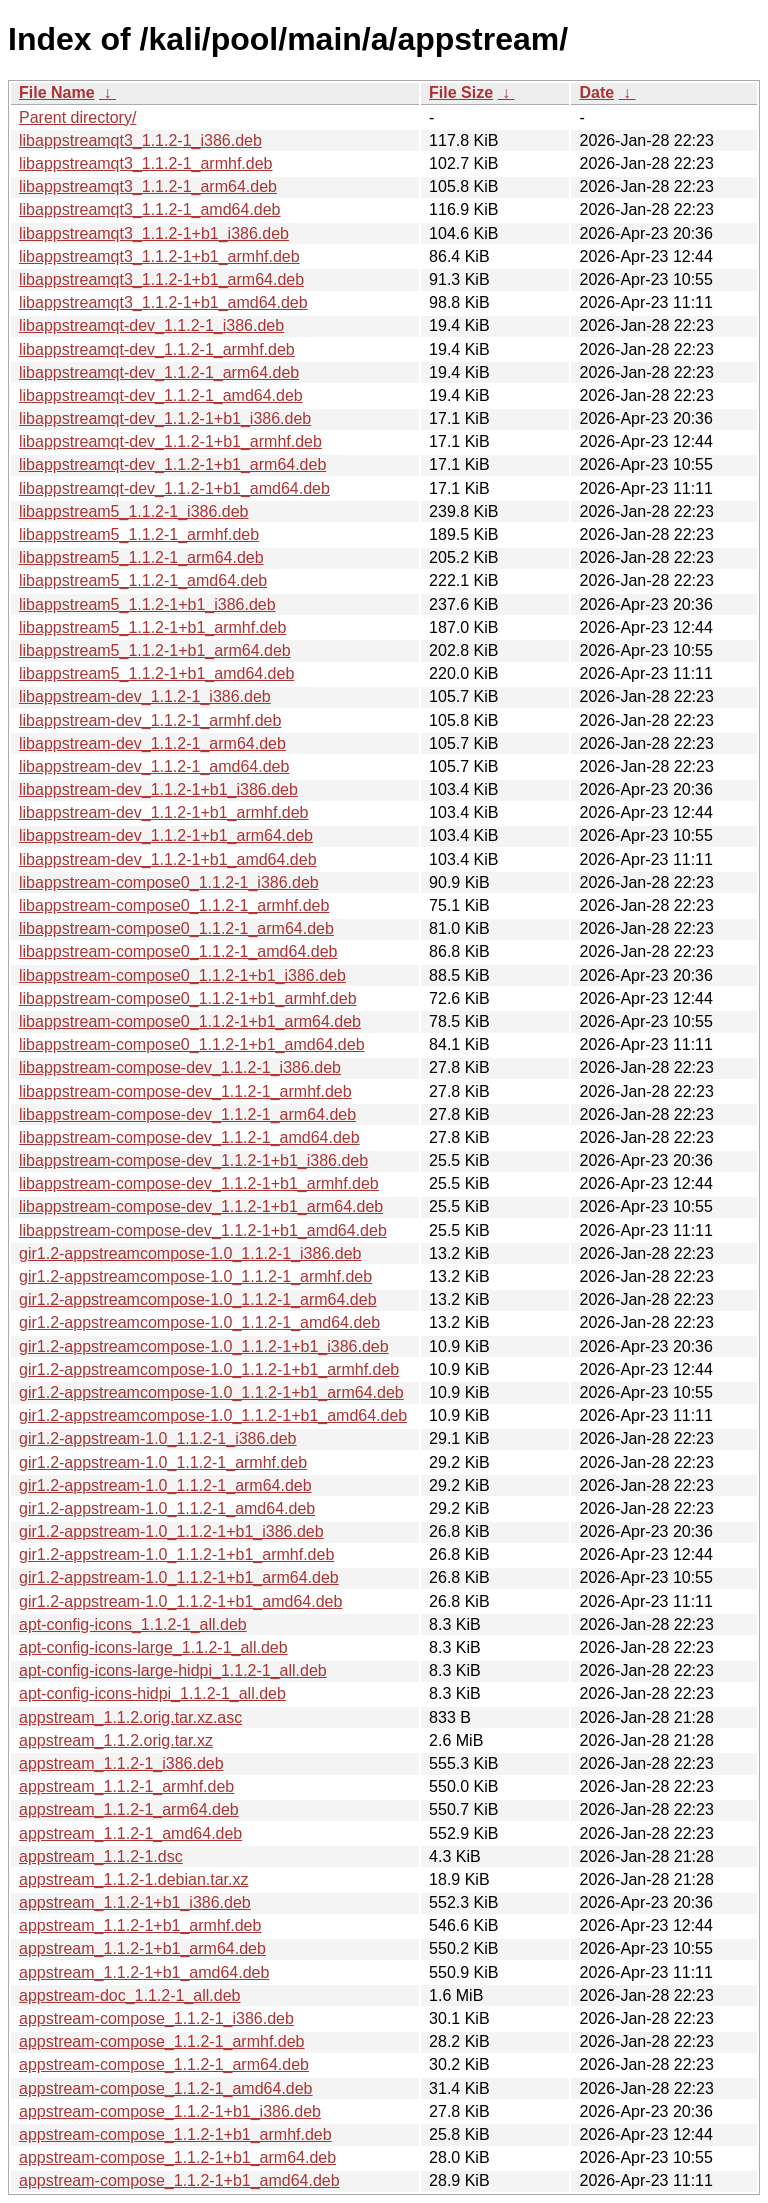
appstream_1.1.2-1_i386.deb (121, 1763)
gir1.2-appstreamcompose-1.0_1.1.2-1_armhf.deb (195, 1276)
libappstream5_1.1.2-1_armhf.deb (139, 534)
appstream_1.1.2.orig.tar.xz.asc (130, 1717)
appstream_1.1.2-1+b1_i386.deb (135, 1902)
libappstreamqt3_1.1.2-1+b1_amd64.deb (163, 302)
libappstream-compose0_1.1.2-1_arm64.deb (176, 928)
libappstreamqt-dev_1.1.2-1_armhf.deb (157, 349)
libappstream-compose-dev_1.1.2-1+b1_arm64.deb (201, 1206)
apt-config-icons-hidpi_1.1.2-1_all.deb (152, 1693)
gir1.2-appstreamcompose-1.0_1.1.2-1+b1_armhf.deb (209, 1369)
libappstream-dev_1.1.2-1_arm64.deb (152, 743)
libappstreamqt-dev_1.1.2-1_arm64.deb (159, 372)
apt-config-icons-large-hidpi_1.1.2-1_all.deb (173, 1670)
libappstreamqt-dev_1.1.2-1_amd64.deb (161, 395)
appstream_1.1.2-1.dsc (101, 1856)
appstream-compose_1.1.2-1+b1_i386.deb (170, 2111)
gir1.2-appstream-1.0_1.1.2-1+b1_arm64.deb (179, 1577)
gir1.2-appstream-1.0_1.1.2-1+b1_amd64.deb (180, 1601)
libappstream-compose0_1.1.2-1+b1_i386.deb (182, 975)
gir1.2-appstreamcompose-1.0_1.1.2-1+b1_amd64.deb (213, 1415)
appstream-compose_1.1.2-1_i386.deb (156, 2018)
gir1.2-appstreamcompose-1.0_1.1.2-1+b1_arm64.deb (211, 1392)
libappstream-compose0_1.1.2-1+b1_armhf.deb (188, 998)
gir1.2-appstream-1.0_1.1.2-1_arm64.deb (165, 1485)
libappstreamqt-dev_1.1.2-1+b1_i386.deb (165, 418)
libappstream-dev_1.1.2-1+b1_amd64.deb (168, 859)
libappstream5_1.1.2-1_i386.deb (134, 511)
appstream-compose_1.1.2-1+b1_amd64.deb (179, 2180)
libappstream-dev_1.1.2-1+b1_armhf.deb (164, 812)
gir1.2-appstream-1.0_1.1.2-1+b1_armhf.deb (176, 1554)
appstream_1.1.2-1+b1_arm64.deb (142, 1948)
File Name (57, 92)
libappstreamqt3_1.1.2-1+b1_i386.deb (154, 233)
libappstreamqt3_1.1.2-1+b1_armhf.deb (159, 256)
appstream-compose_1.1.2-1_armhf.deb (162, 2041)
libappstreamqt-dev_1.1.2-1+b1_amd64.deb (174, 488)
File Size (461, 92)
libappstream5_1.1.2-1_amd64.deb (143, 580)
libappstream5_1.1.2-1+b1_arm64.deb (155, 650)
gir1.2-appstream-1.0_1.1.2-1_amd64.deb (167, 1508)
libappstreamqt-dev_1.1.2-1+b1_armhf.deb (170, 441)
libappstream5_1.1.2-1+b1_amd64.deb (156, 673)
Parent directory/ (77, 117)
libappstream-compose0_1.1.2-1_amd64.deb (178, 951)
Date (596, 92)
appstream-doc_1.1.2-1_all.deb (129, 1995)
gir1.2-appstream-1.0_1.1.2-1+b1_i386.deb (171, 1531)
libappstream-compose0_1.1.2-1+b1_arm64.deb (190, 1021)
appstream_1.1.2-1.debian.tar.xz (133, 1879)
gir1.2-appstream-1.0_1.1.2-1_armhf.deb (163, 1462)
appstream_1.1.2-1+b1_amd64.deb (144, 1972)
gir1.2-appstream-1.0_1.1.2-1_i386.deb (158, 1438)
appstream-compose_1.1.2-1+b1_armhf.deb (175, 2134)
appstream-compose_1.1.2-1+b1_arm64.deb (177, 2157)
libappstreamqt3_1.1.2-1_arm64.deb (148, 186)
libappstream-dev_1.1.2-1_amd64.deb (154, 766)
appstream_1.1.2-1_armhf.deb (126, 1786)
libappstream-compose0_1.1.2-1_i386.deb (169, 882)
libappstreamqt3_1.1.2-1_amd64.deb (150, 209)
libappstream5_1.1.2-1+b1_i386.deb (147, 604)
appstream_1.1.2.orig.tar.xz (116, 1740)
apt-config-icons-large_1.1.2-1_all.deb (153, 1647)
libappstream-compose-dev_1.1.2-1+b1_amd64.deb (203, 1230)
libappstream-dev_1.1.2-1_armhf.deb (150, 720)
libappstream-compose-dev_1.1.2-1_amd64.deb (189, 1137)
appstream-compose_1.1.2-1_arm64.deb (164, 2064)
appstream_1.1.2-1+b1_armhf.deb (140, 1925)
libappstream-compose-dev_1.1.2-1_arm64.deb (187, 1114)
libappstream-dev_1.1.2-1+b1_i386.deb (158, 789)
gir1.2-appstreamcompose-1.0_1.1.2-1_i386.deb (190, 1253)
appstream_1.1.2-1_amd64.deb (130, 1833)
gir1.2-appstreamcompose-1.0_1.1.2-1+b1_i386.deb (204, 1346)
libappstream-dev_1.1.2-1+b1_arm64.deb (166, 835)
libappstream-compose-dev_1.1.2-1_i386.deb (180, 1067)
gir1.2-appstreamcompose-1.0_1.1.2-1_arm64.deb (198, 1299)
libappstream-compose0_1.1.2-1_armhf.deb (174, 905)
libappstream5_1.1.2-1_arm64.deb (141, 557)
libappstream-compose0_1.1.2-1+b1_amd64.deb (192, 1044)
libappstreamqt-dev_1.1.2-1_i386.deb (151, 325)
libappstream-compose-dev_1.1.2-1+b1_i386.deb (193, 1160)
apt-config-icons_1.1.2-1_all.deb (133, 1624)
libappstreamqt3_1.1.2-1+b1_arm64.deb (161, 279)
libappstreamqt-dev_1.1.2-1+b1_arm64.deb (172, 464)
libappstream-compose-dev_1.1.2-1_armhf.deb (185, 1091)
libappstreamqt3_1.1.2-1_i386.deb (140, 140)
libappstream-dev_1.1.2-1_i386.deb (145, 696)
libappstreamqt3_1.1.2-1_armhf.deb (146, 163)
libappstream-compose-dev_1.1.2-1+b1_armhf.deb (199, 1183)
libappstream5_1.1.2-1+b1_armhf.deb (152, 627)
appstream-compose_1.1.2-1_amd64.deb (166, 2088)
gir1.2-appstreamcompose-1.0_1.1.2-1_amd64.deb (199, 1322)
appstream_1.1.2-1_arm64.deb (129, 1809)
